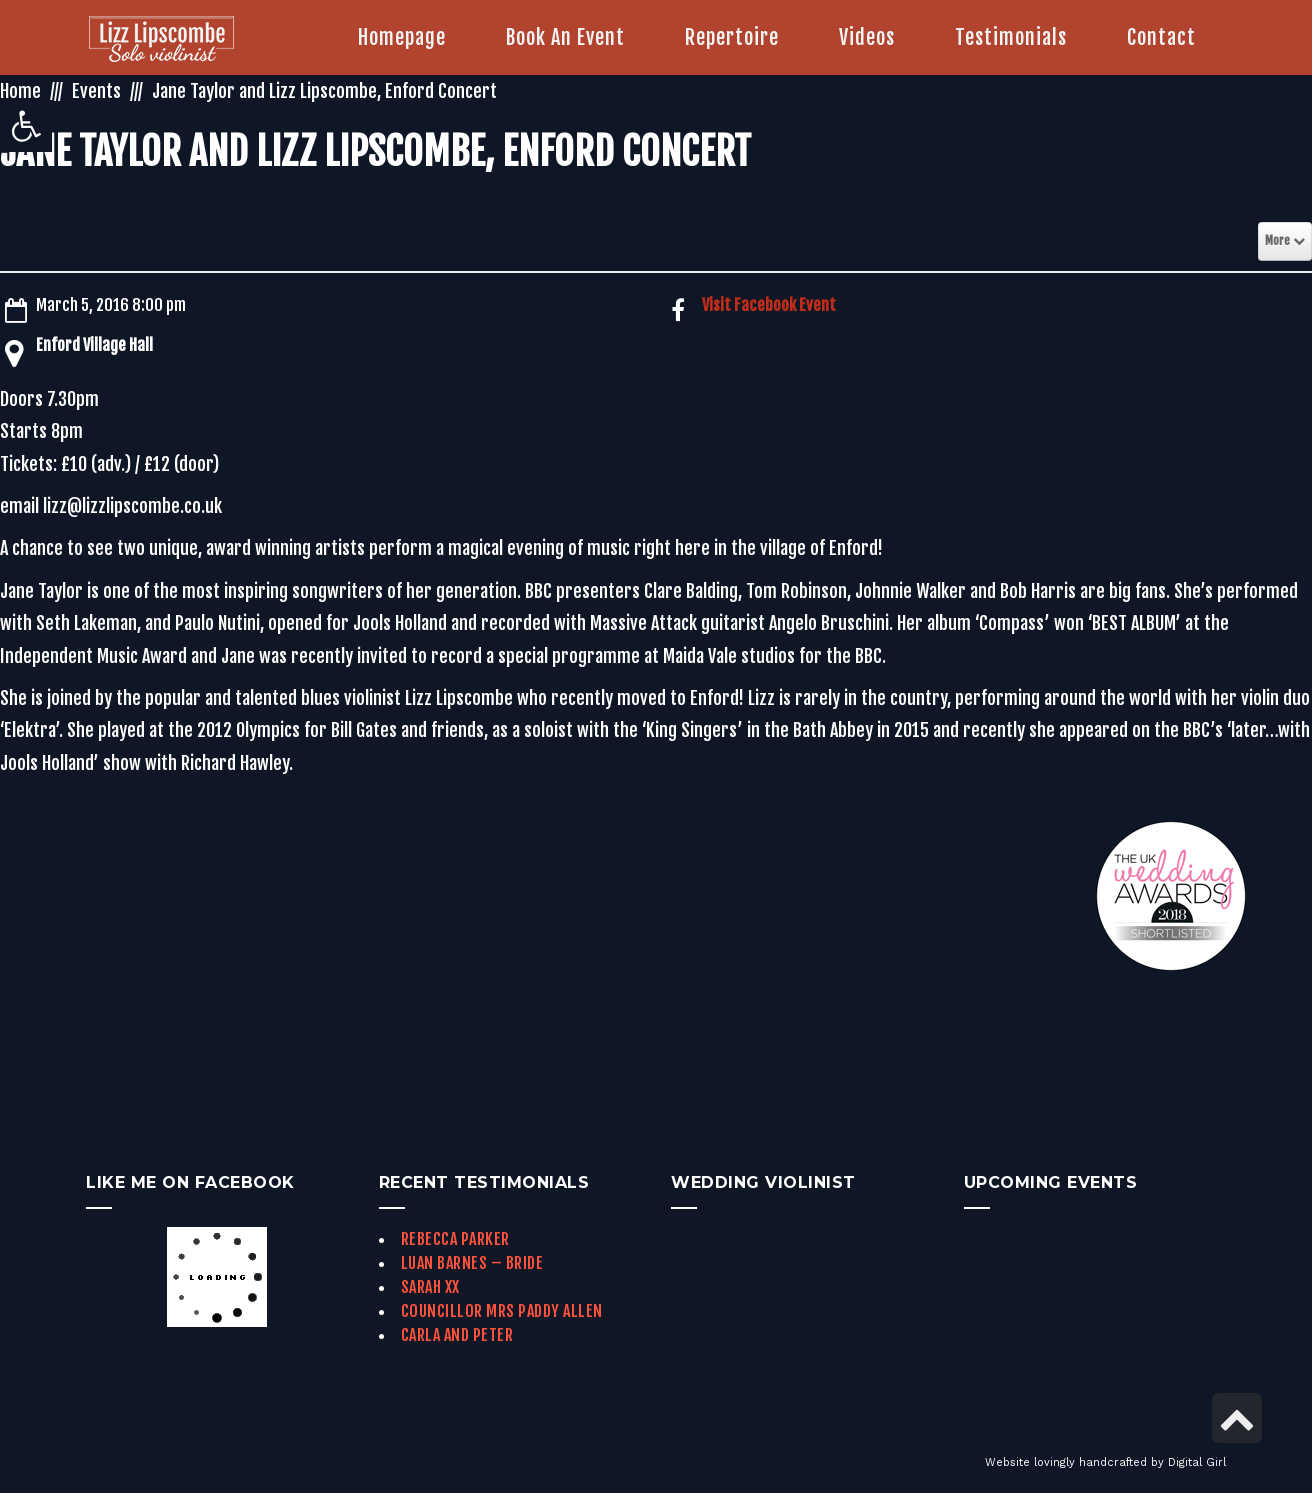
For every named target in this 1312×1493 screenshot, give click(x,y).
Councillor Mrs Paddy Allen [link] (502, 1311)
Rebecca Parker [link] (455, 1239)
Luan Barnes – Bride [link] (472, 1263)
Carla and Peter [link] (457, 1335)
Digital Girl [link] (1197, 1462)
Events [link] (96, 91)
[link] (26, 126)
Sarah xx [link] (430, 1287)
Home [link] (20, 91)
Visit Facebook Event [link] (769, 305)
